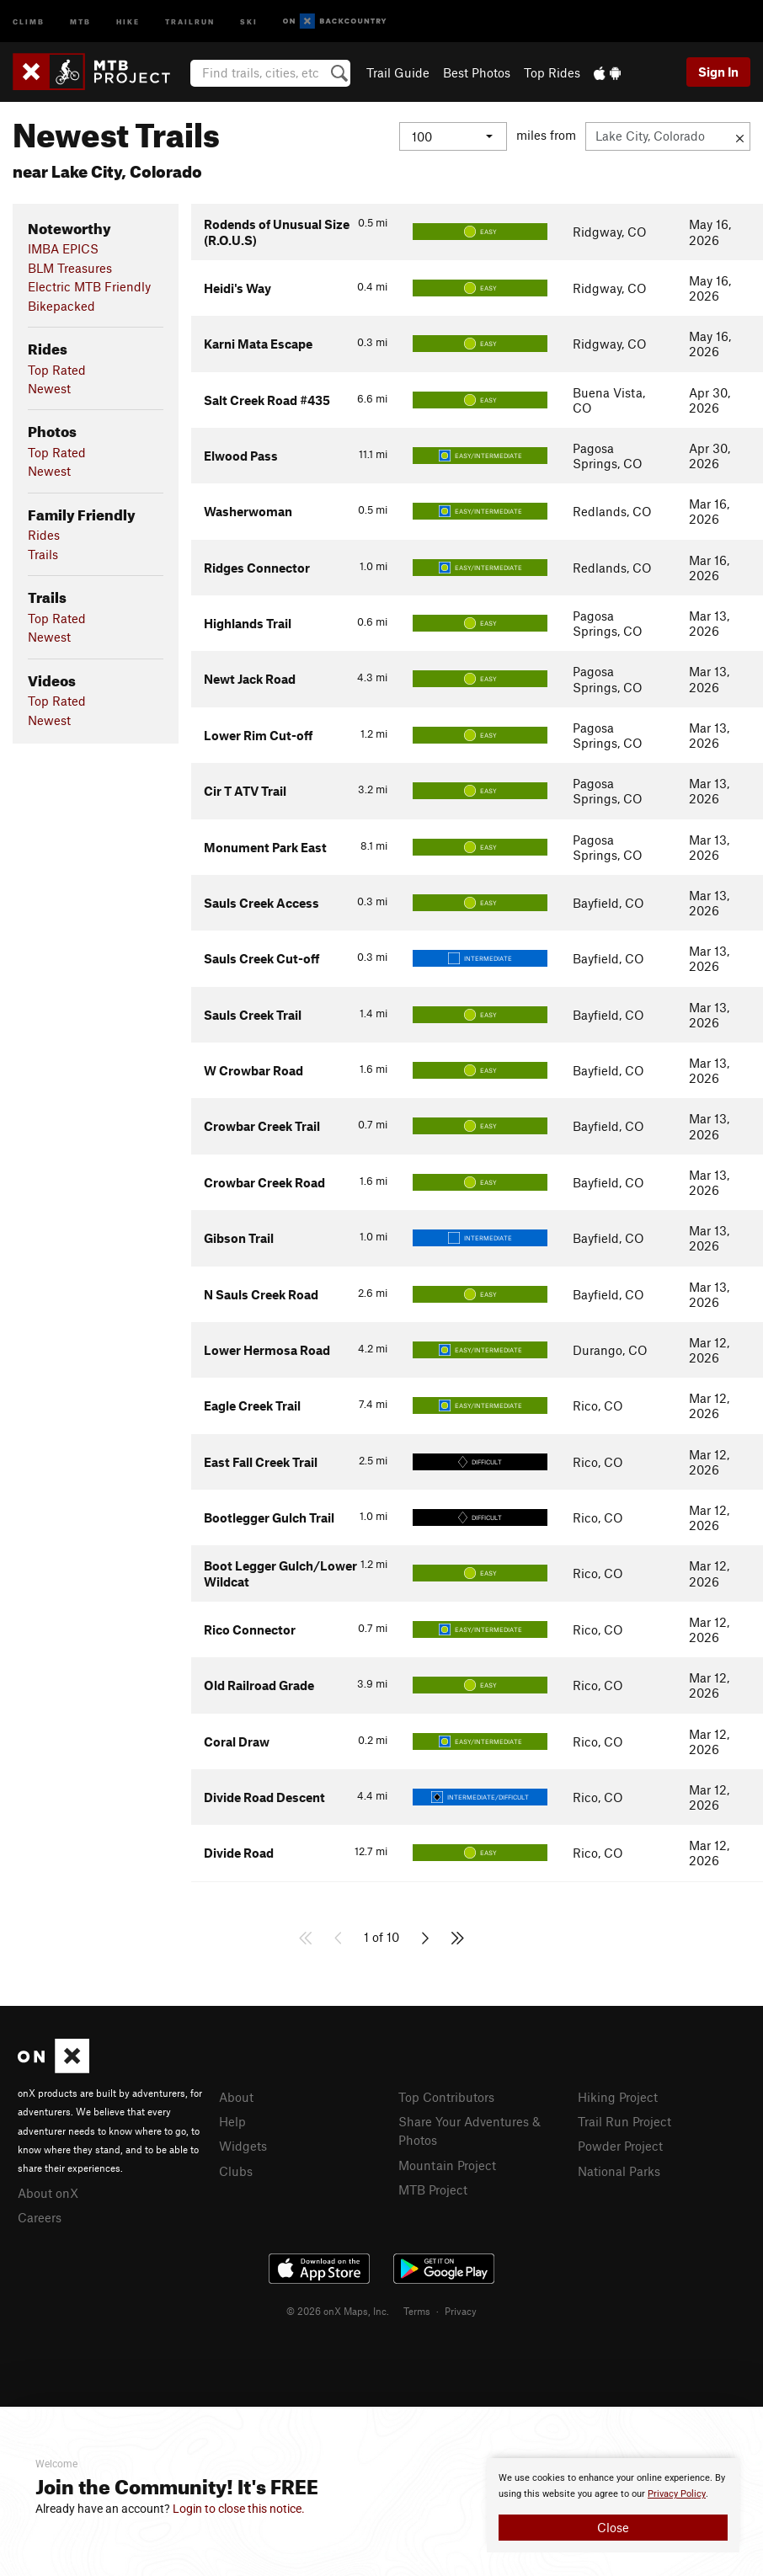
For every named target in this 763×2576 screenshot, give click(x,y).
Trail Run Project (624, 2121)
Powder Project (620, 2145)
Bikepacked (61, 305)
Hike (128, 20)
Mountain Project (447, 2165)
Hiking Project (618, 2096)
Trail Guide (398, 72)
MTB (80, 20)
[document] (613, 2505)
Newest (49, 388)
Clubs (236, 2171)
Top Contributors (446, 2096)
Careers (39, 2217)
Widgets (243, 2145)
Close (613, 2527)
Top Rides (552, 72)
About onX (48, 2192)
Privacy (461, 2311)
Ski (249, 20)
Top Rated (57, 369)
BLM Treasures (70, 267)
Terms (416, 2311)
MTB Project (432, 2189)
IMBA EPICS (63, 248)
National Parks (619, 2171)
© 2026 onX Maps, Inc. (337, 2311)
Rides (44, 534)
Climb (29, 20)
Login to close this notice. (239, 2508)
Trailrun (190, 20)
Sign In (718, 71)
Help (232, 2121)
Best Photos (476, 72)
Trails (43, 554)
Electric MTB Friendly (89, 286)
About (236, 2096)
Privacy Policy (677, 2493)
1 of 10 (381, 1936)
